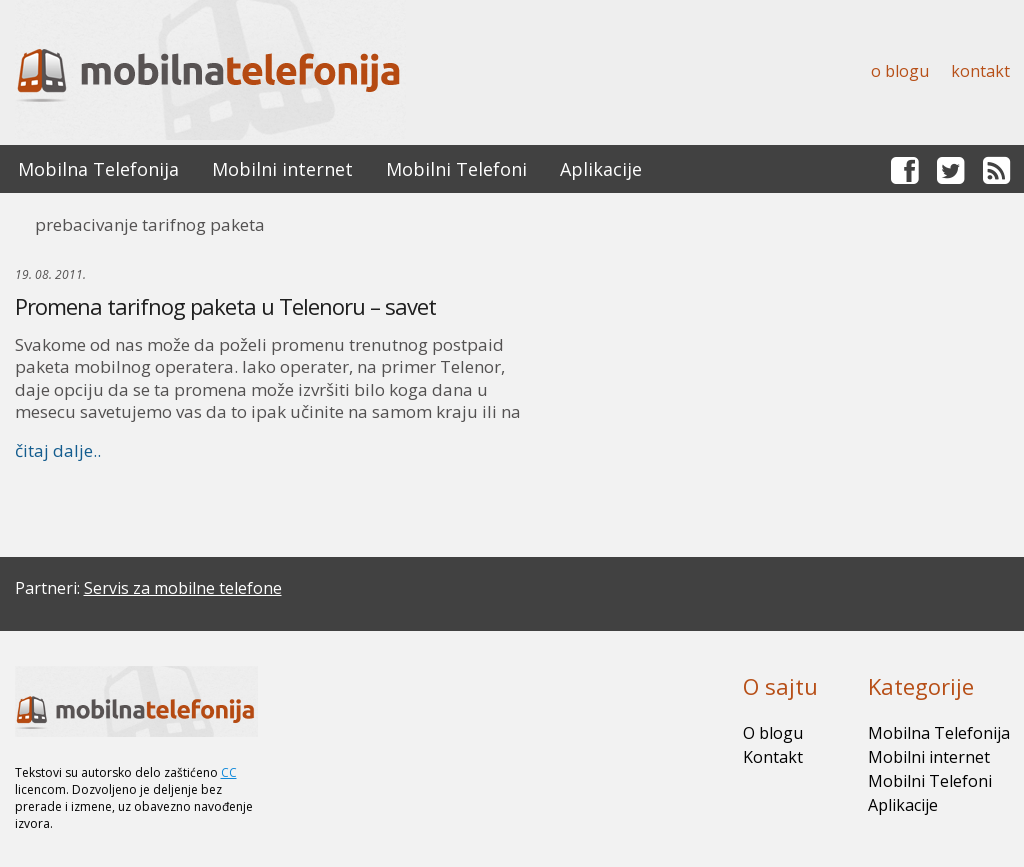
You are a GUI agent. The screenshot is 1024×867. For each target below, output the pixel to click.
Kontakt (980, 71)
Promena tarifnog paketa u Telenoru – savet (225, 306)
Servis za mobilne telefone (183, 588)
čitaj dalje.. (58, 450)
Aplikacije (601, 169)
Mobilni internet (282, 169)
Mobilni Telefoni (456, 169)
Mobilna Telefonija (98, 169)
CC (229, 772)
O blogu (900, 71)
